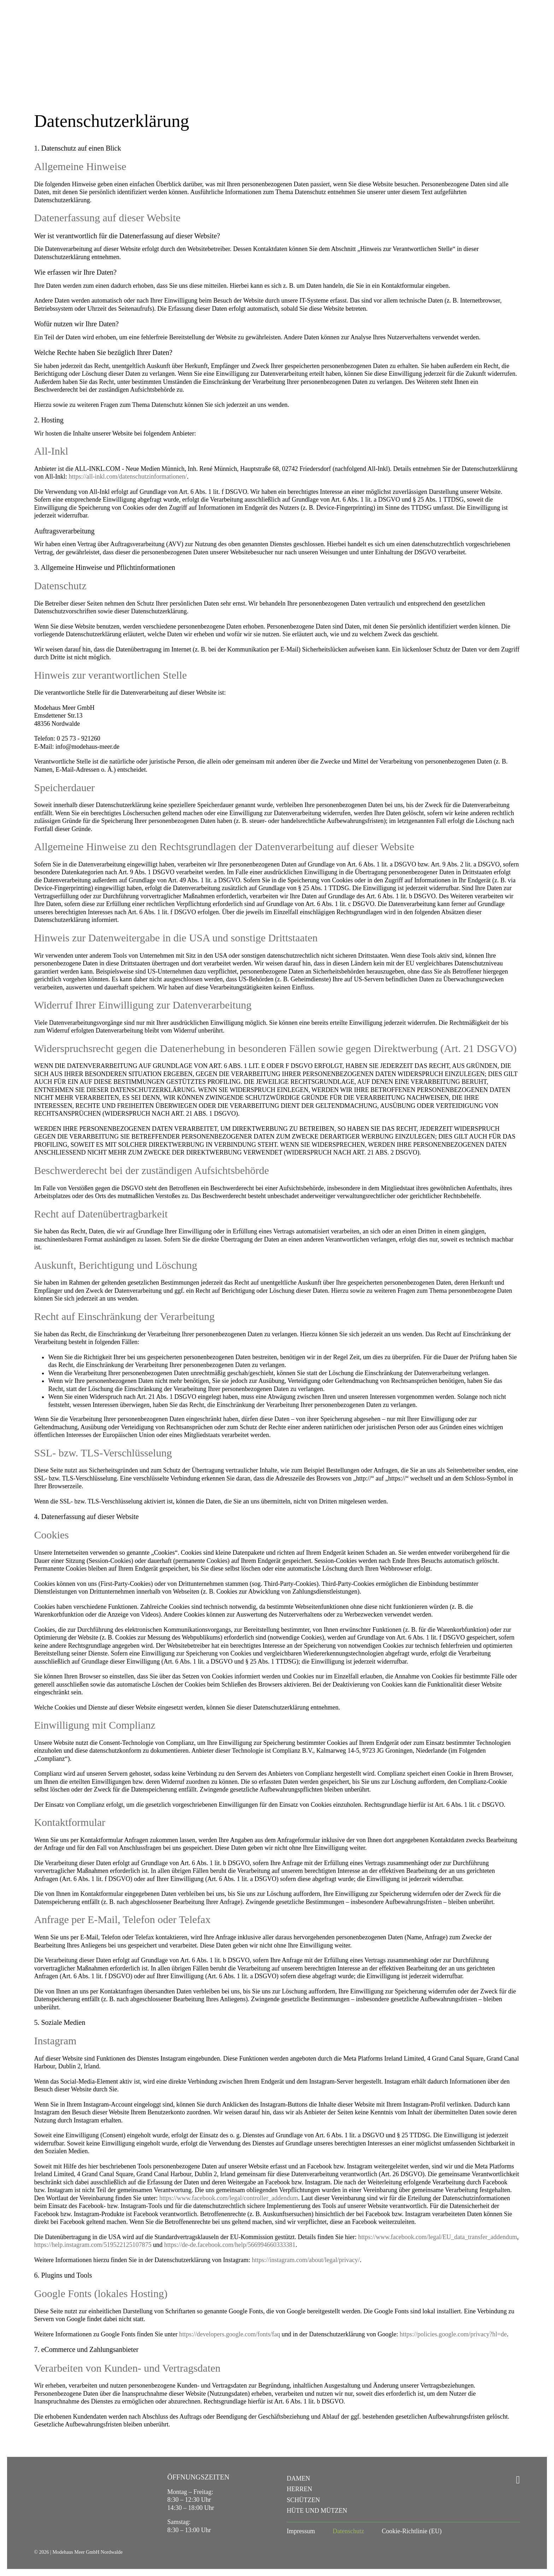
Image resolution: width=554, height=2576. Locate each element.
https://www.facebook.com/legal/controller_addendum (228, 2198)
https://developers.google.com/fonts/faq (229, 2334)
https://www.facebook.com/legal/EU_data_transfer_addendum (437, 2237)
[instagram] (518, 2480)
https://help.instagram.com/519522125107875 (92, 2244)
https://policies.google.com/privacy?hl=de (453, 2334)
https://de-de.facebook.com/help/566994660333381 (229, 2244)
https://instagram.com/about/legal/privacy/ (306, 2260)
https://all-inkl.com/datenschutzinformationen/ (128, 476)
